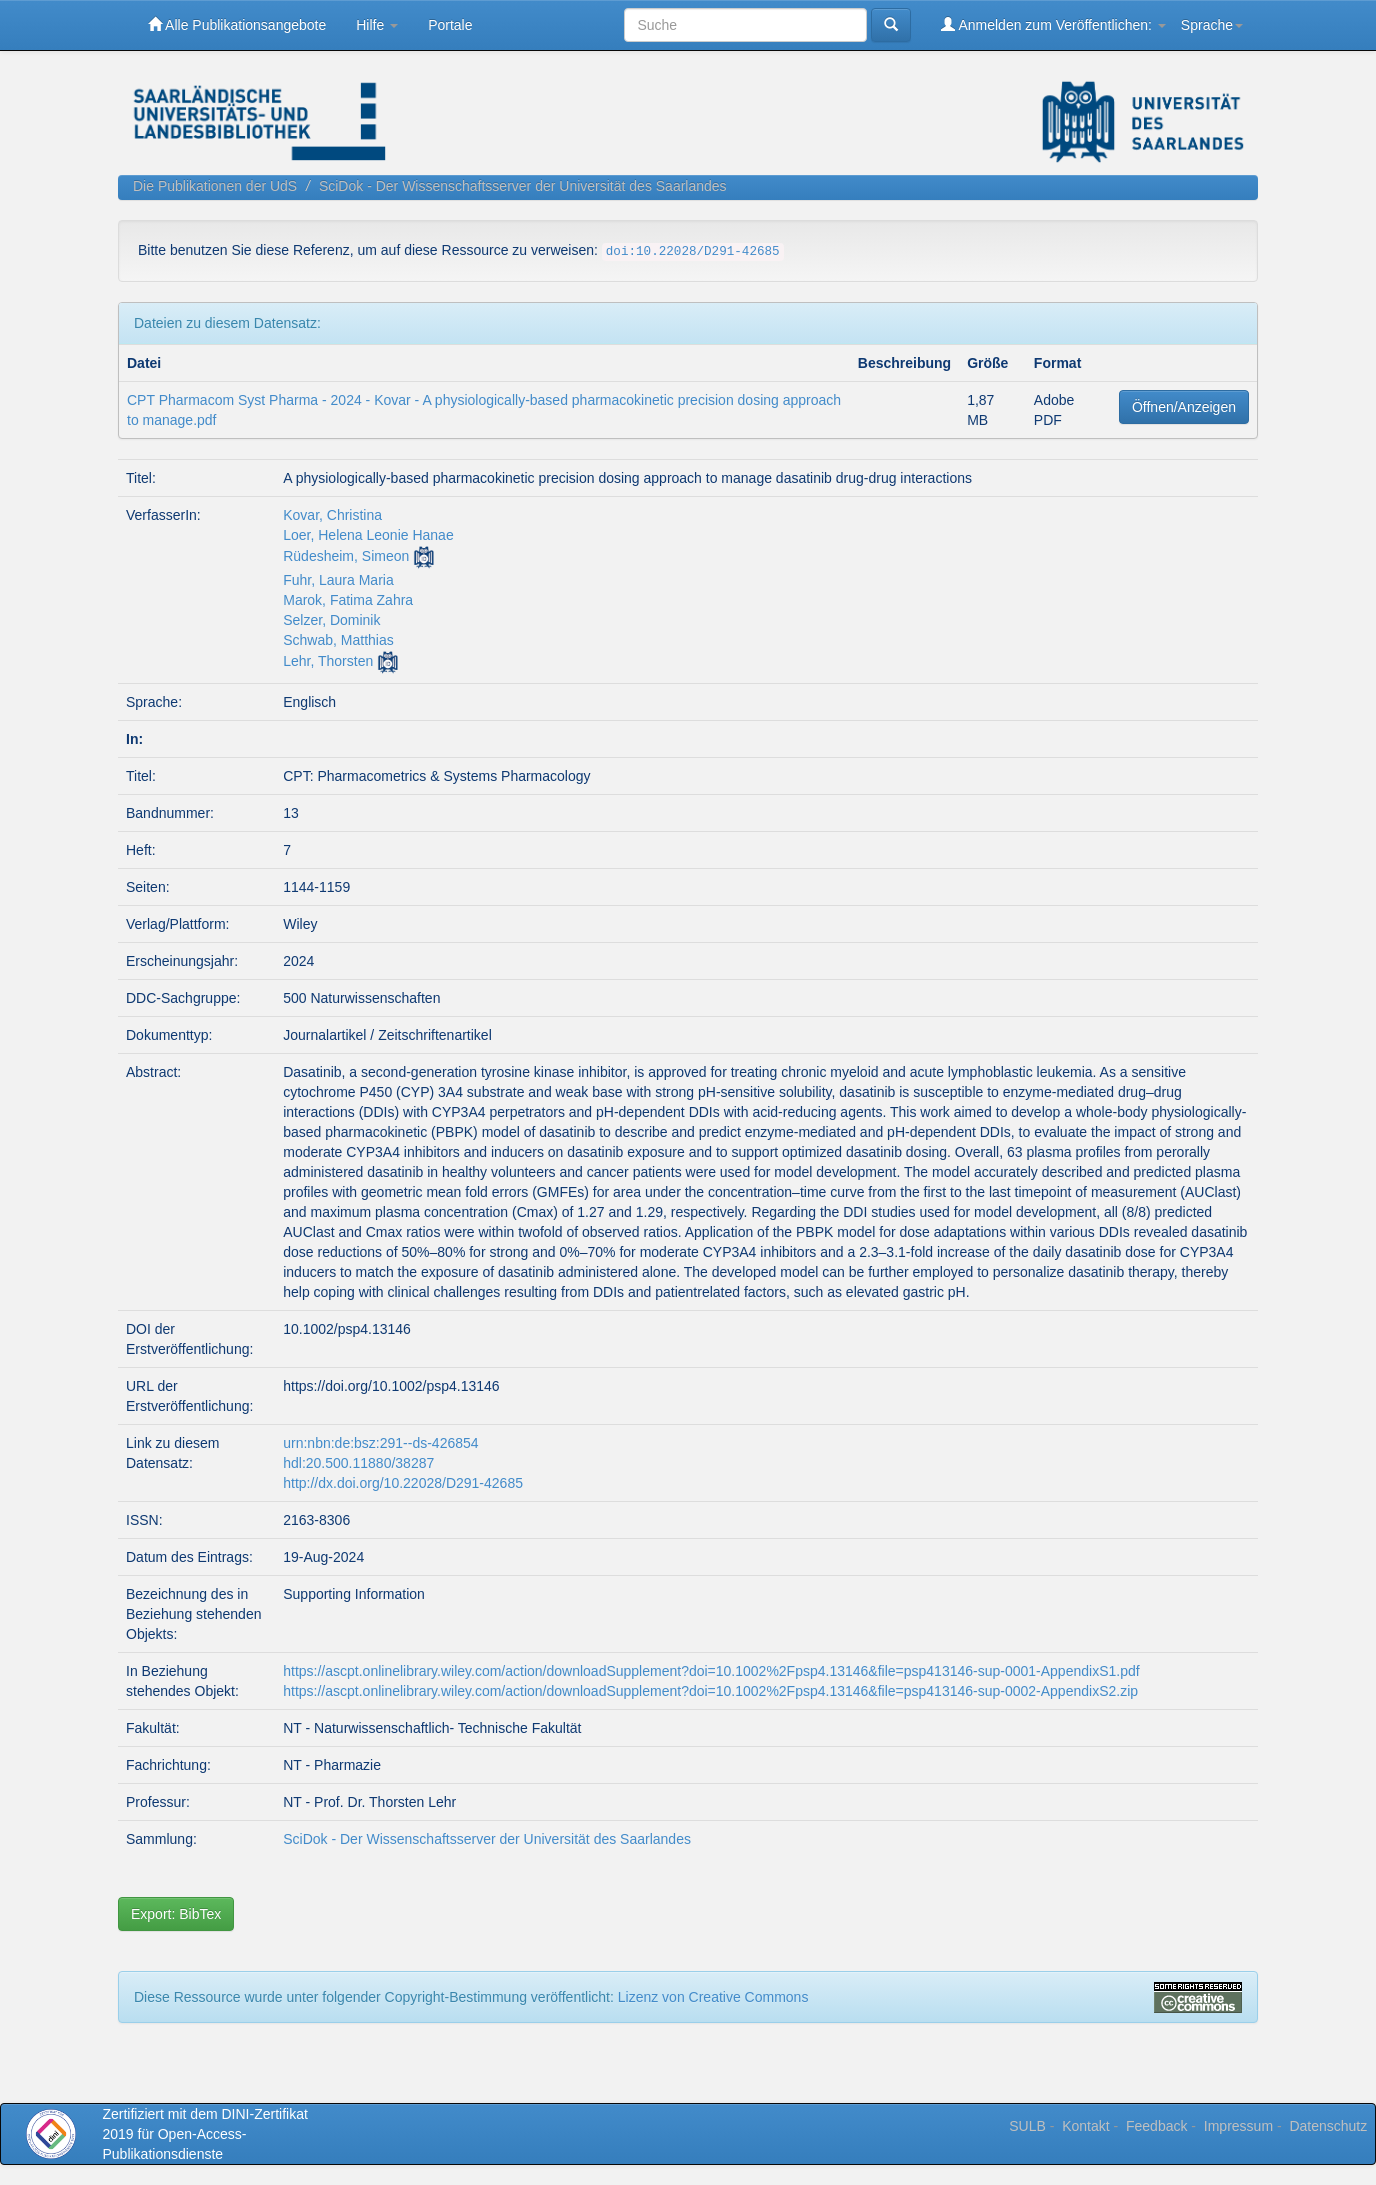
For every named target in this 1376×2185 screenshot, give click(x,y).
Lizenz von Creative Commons (713, 1997)
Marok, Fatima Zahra (348, 600)
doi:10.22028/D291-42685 (693, 252)
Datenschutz (1328, 2126)
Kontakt (1085, 2126)
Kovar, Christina (332, 515)
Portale (450, 25)
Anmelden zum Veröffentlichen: (1053, 24)
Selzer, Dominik (331, 620)
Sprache (1212, 25)
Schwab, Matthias (338, 640)
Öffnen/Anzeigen (1184, 407)
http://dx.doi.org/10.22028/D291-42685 (403, 1483)
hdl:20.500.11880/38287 (358, 1463)
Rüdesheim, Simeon (346, 556)
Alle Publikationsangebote (237, 24)
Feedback (1156, 2126)
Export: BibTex (176, 1914)
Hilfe (377, 25)
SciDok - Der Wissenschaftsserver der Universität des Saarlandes (523, 186)
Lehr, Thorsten (328, 661)
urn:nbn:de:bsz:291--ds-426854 (380, 1443)
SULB (1027, 2126)
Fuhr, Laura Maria (338, 580)
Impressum (1238, 2126)
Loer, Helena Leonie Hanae (368, 535)
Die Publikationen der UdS (215, 186)
